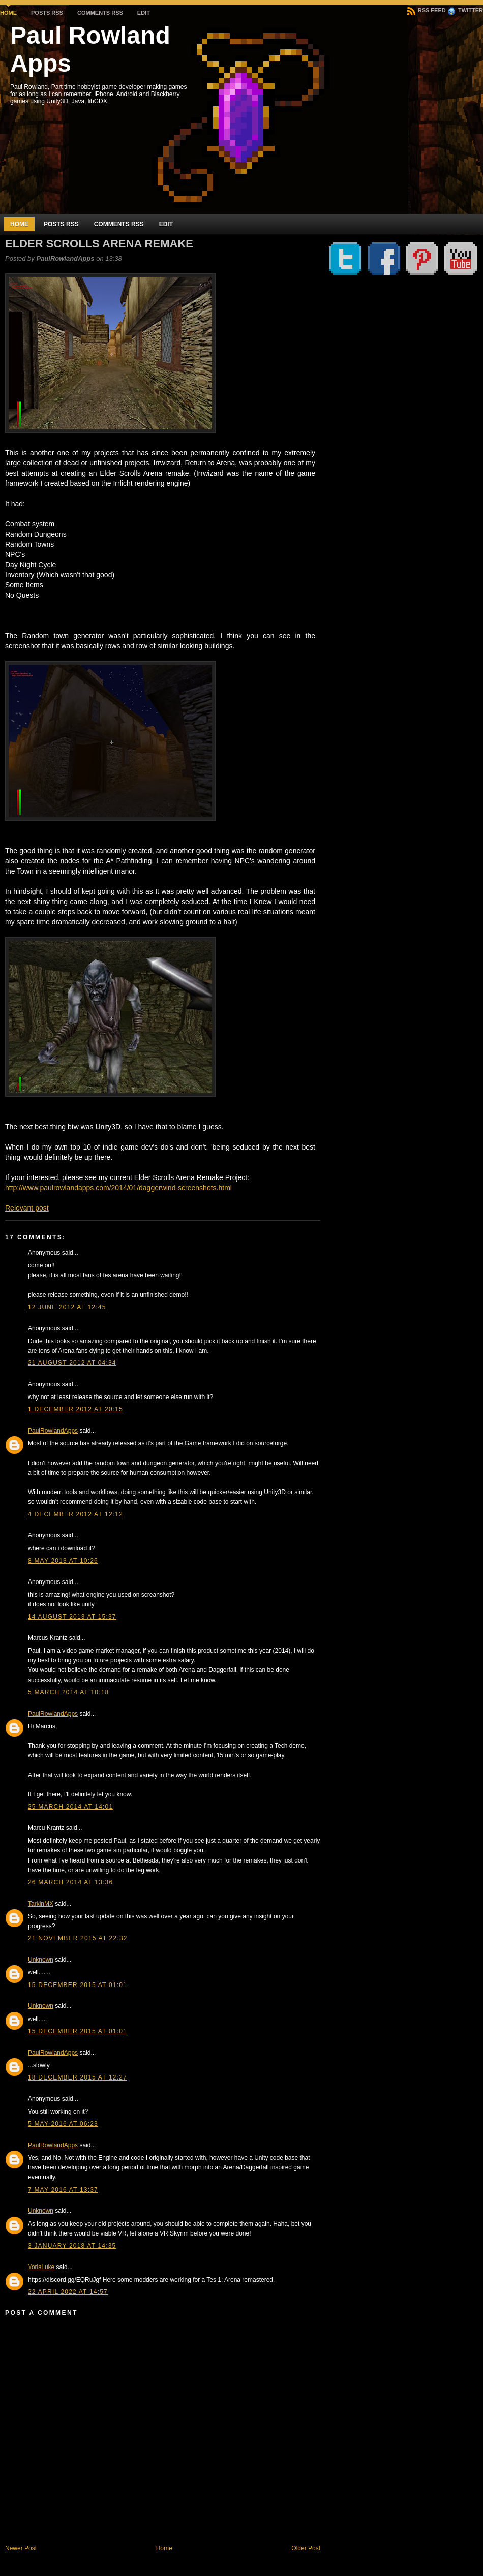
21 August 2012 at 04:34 (72, 1363)
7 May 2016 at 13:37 (63, 2189)
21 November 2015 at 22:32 (78, 1938)
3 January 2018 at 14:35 (72, 2245)
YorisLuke (41, 2267)
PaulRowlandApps (53, 1430)
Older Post (305, 2548)
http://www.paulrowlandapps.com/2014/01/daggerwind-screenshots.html (118, 1188)
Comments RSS (100, 13)
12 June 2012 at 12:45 (67, 1307)
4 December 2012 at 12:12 (75, 1514)
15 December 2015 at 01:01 (77, 1985)
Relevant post (27, 1208)
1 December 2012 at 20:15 (75, 1409)
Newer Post (21, 2548)
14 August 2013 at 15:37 (72, 1616)
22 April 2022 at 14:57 (68, 2291)
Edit (143, 13)
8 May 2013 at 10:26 (63, 1560)
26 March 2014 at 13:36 (70, 1882)
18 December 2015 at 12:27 (77, 2077)
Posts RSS (47, 13)
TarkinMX (40, 1903)
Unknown (40, 1959)
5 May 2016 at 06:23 (63, 2123)
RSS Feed (426, 10)
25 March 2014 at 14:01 (70, 1806)
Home (8, 13)
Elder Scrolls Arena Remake (99, 243)
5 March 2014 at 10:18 (68, 1692)
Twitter (465, 10)
